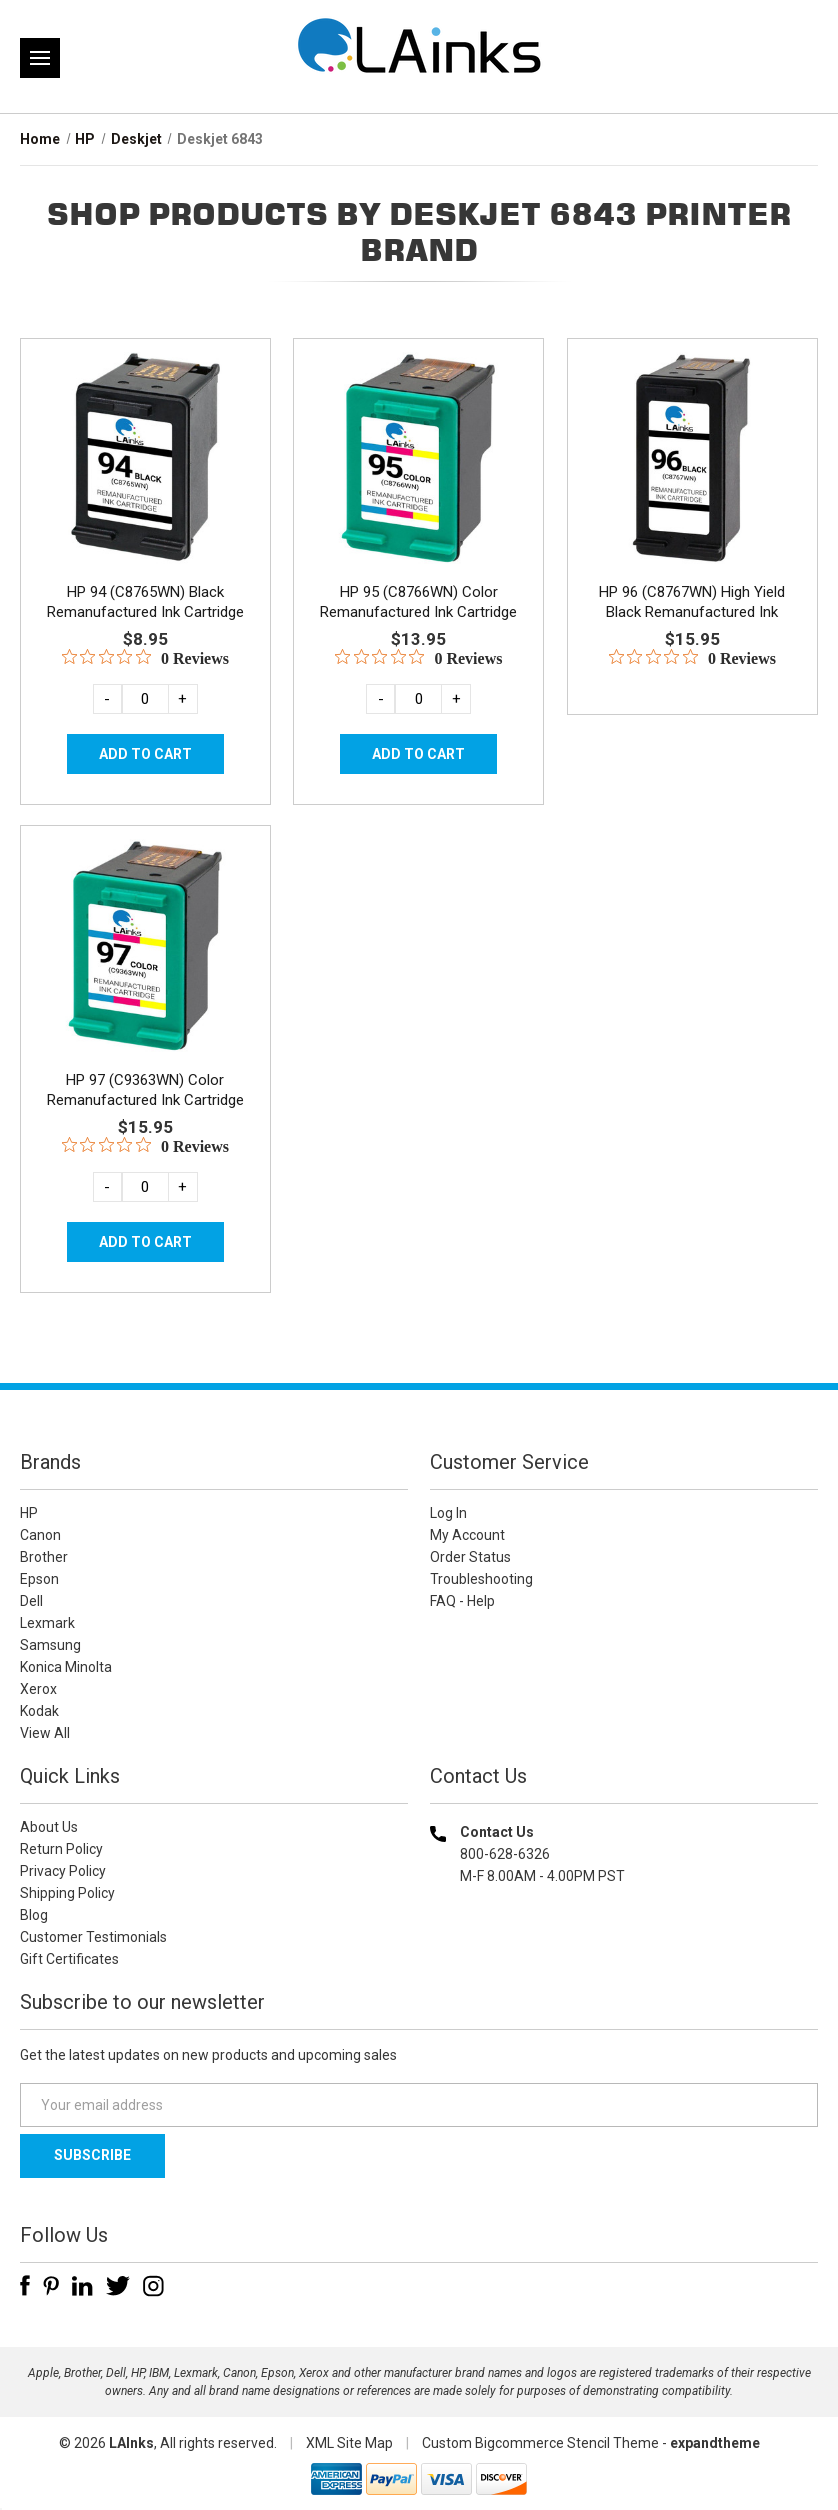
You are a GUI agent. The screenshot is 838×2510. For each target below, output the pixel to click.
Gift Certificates (69, 1959)
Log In (448, 1513)
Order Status (470, 1557)
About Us (49, 1827)
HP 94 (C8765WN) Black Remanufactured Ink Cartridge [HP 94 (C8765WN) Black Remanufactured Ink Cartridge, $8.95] (145, 602)
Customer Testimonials (93, 1937)
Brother (44, 1557)
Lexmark (47, 1623)
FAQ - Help (462, 1601)
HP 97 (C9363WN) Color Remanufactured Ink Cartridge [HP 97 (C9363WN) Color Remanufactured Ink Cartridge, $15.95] (145, 1090)
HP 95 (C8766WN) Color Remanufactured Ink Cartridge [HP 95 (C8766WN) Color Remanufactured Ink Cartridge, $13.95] (418, 602)
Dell (31, 1601)
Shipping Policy (67, 1893)
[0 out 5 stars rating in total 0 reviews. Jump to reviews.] (145, 658)
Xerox (38, 1689)
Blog (34, 1915)
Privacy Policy (63, 1871)
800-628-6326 (505, 1854)
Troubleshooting (481, 1579)
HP (29, 1513)
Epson (39, 1579)
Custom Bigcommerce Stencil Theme (540, 2443)
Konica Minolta (66, 1667)
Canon (40, 1535)
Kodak (39, 1711)
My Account (467, 1535)
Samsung (50, 1645)
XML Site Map (349, 2443)
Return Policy (61, 1849)
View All (45, 1733)
